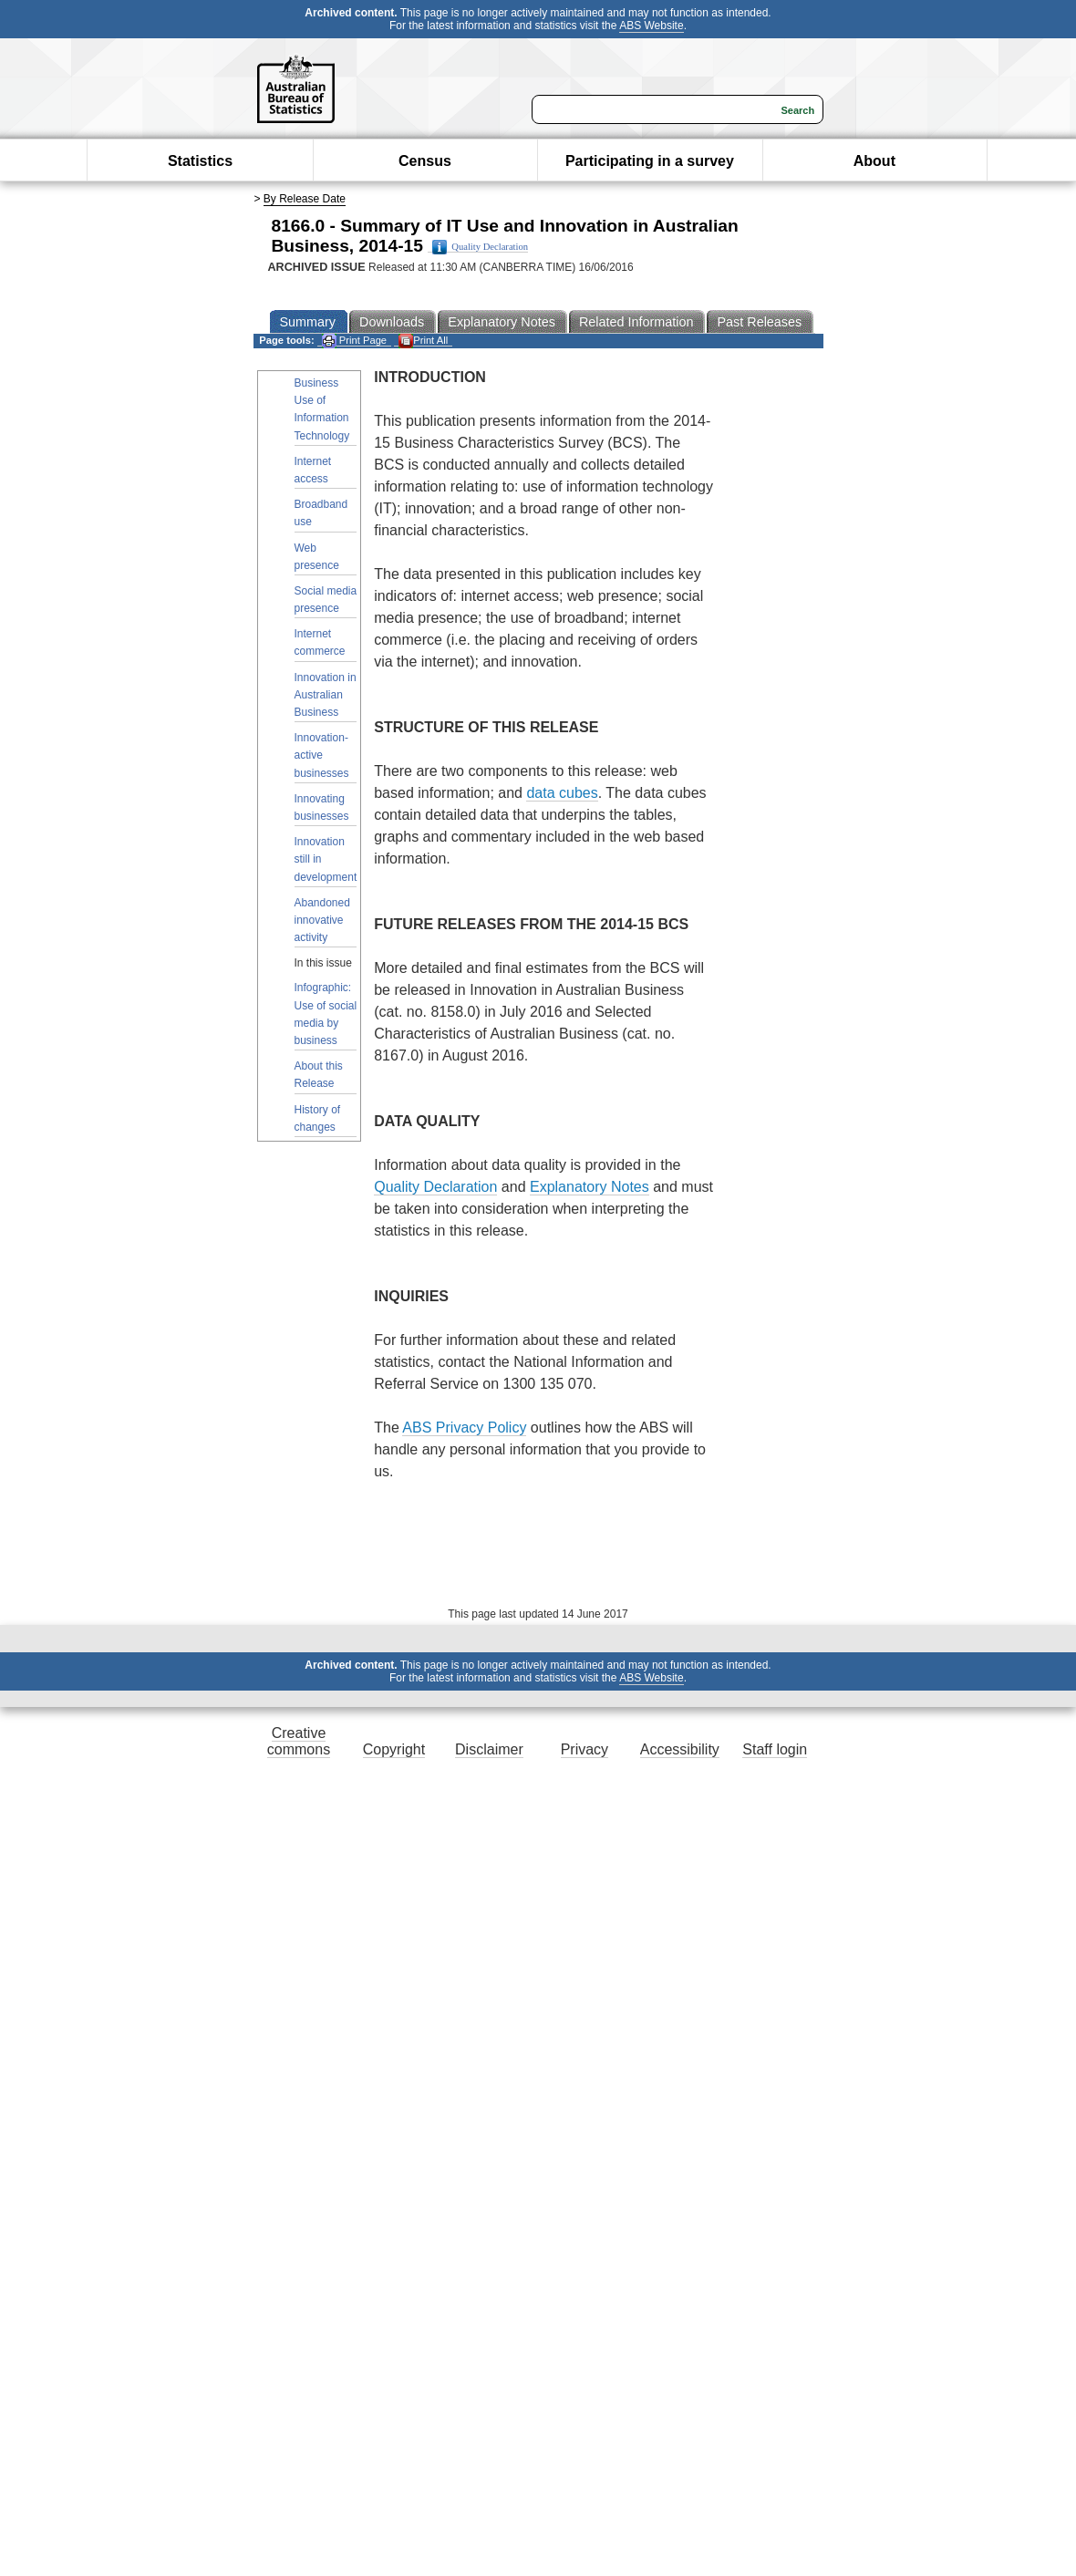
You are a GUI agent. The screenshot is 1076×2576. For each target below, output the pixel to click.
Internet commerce (320, 642)
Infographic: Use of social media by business (326, 1014)
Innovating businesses (322, 807)
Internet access (313, 470)
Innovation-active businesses (322, 755)
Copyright (394, 1749)
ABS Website (651, 25)
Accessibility (679, 1749)
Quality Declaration (480, 247)
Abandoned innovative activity (322, 920)
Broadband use (321, 513)
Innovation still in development (326, 859)
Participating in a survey (649, 161)
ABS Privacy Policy (464, 1427)
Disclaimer (489, 1749)
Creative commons (298, 1741)
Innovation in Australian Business (326, 695)
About (874, 161)
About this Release (319, 1075)
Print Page (354, 341)
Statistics (200, 161)
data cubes (561, 793)
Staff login (774, 1749)
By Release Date (305, 198)
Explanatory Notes (589, 1187)
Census (424, 161)
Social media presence (326, 600)
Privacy (584, 1749)
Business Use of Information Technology (322, 409)
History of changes (318, 1118)
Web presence (317, 557)
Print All (423, 341)
